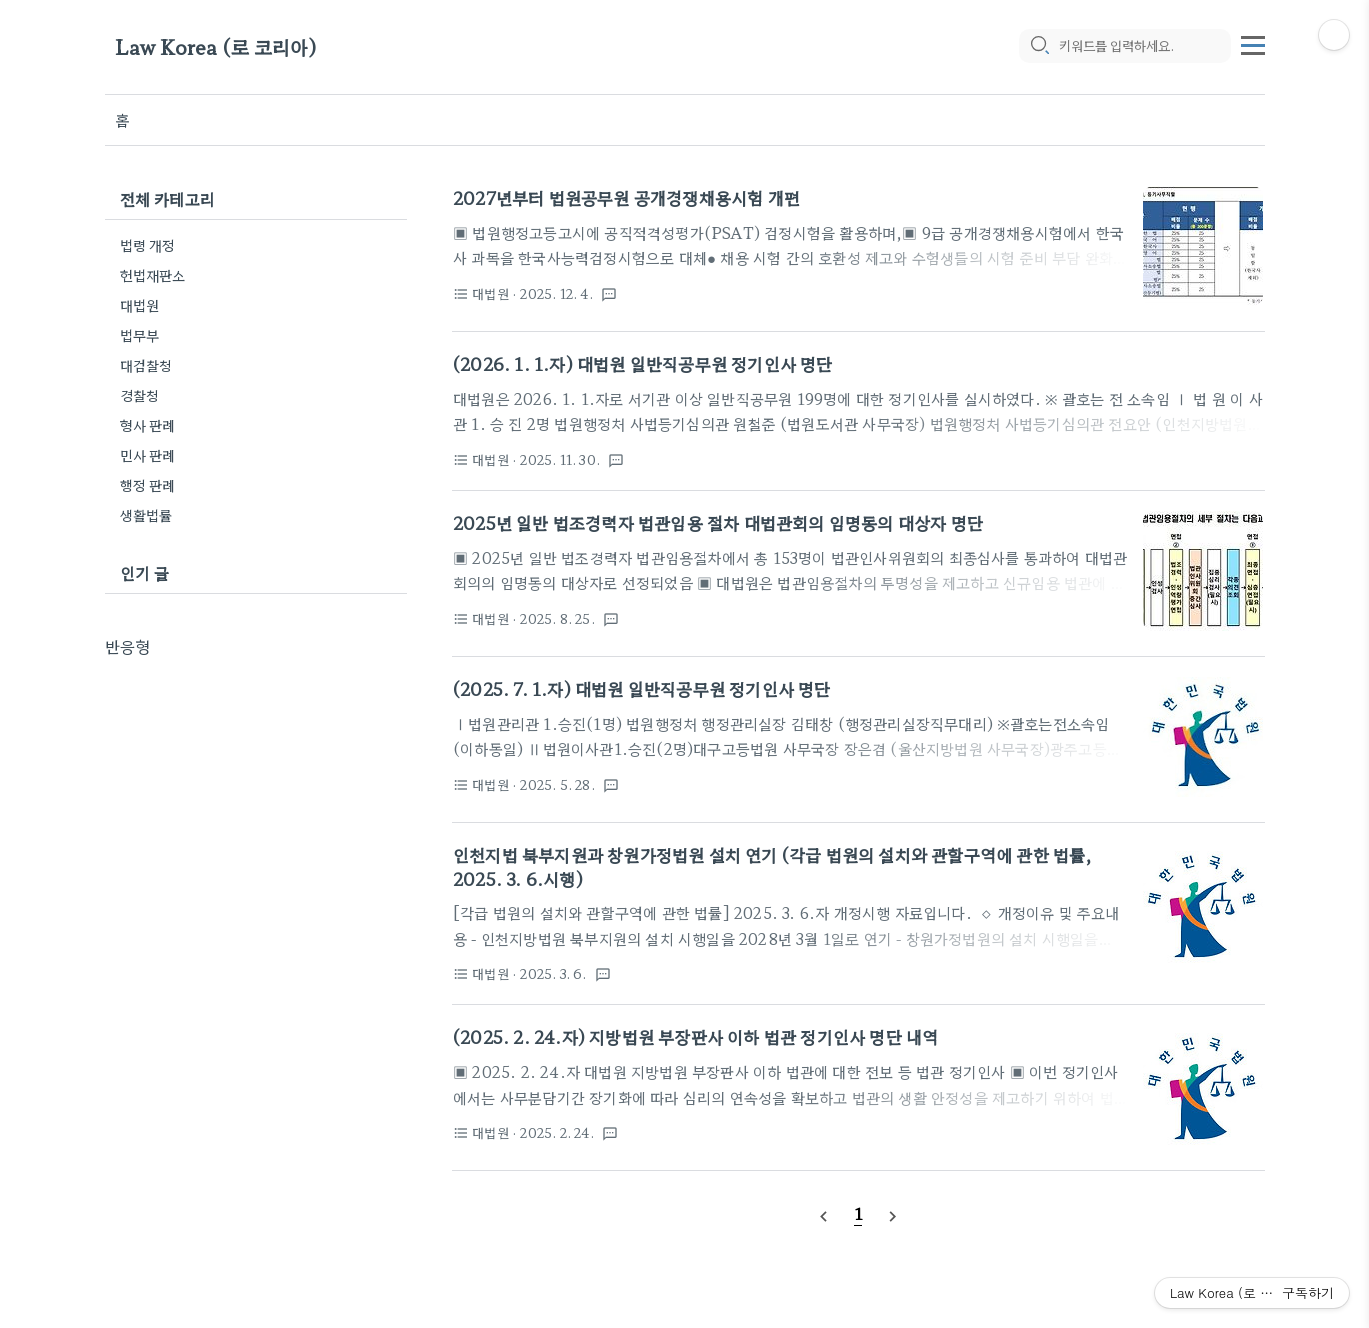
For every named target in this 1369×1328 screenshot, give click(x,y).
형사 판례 (148, 425)
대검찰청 (146, 365)
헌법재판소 (153, 275)
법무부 (140, 335)
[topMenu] (1253, 43)
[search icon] (1039, 47)
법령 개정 (148, 245)
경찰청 (140, 395)
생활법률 (146, 515)
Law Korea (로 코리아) (216, 47)
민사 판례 (148, 455)
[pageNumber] (858, 1213)
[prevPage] (824, 1214)
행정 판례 (148, 485)
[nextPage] (892, 1214)
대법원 (140, 305)
